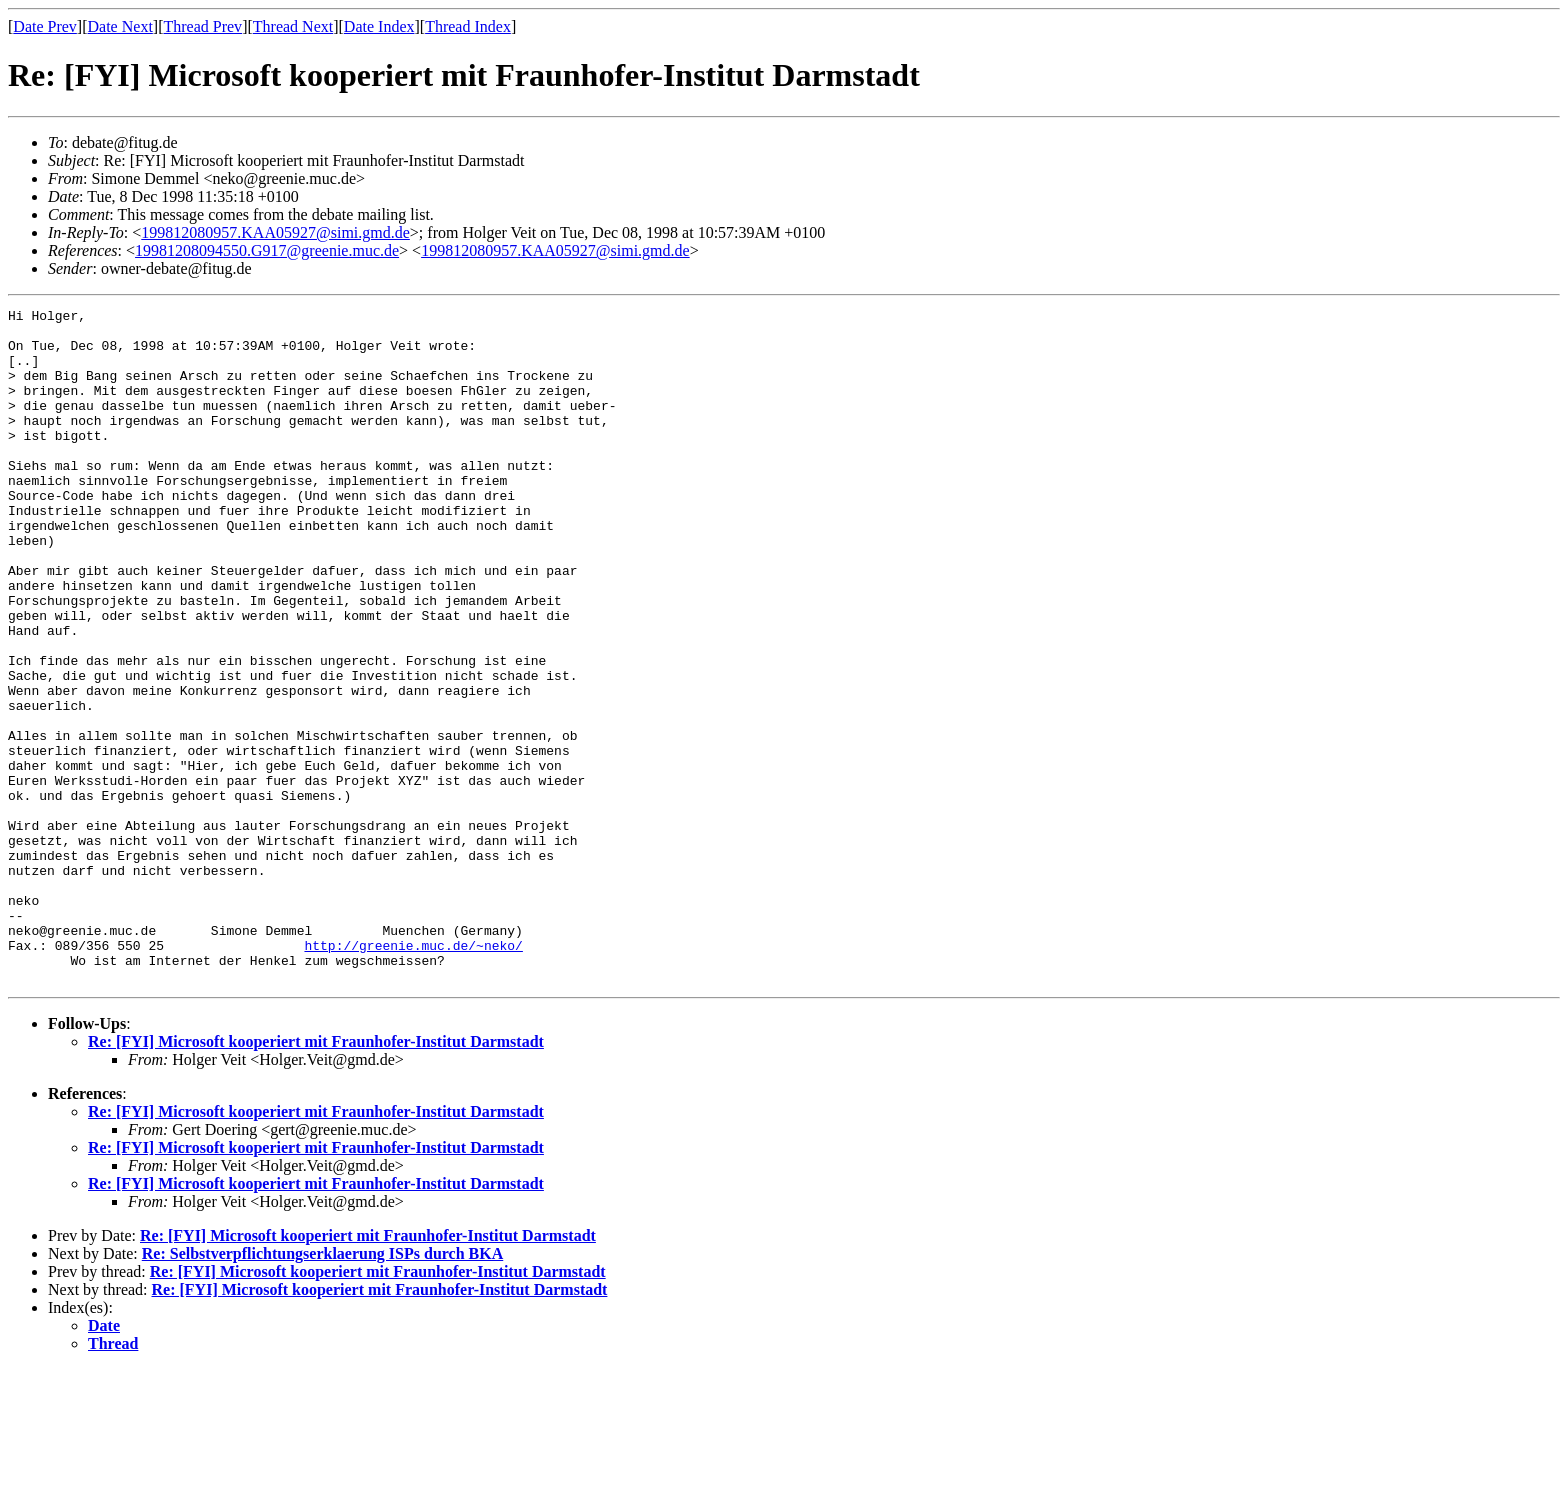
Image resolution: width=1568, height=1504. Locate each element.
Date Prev (45, 26)
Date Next (120, 26)
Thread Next (293, 26)
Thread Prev (202, 26)
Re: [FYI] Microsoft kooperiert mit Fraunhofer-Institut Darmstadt (316, 1176)
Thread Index (468, 26)
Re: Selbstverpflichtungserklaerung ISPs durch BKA (323, 1388)
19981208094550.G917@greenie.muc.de (267, 250)
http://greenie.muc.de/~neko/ (413, 1074)
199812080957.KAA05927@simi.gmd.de (275, 232)
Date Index (379, 26)
